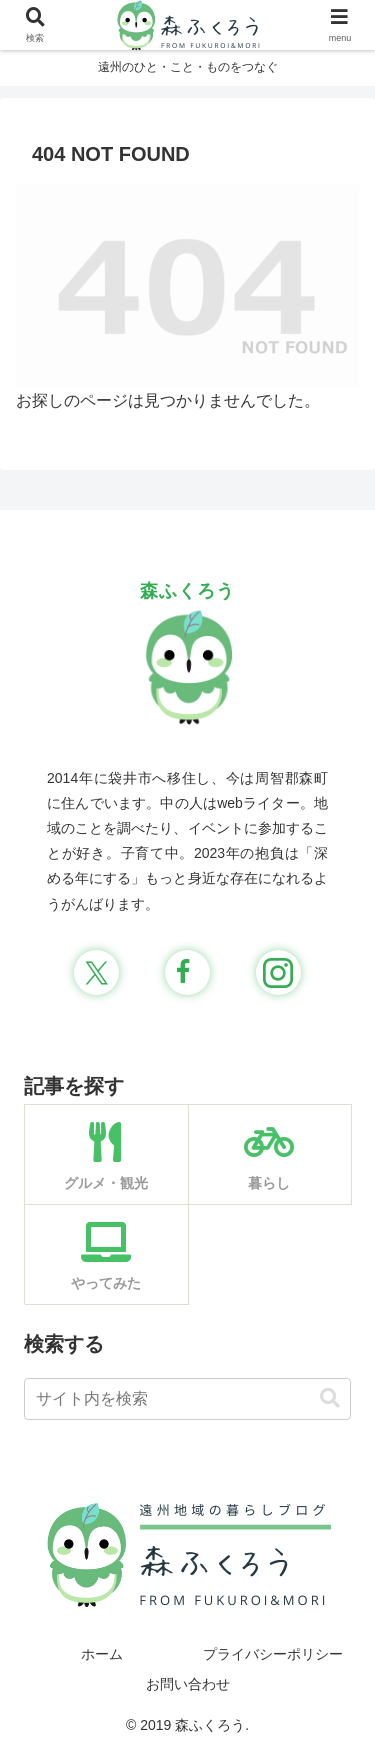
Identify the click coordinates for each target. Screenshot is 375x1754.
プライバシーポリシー (273, 1654)
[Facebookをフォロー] (187, 972)
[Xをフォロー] (96, 972)
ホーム (102, 1654)
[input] (187, 1399)
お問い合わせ (188, 1684)
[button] (330, 1398)
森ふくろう (187, 591)
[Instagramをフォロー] (278, 972)
